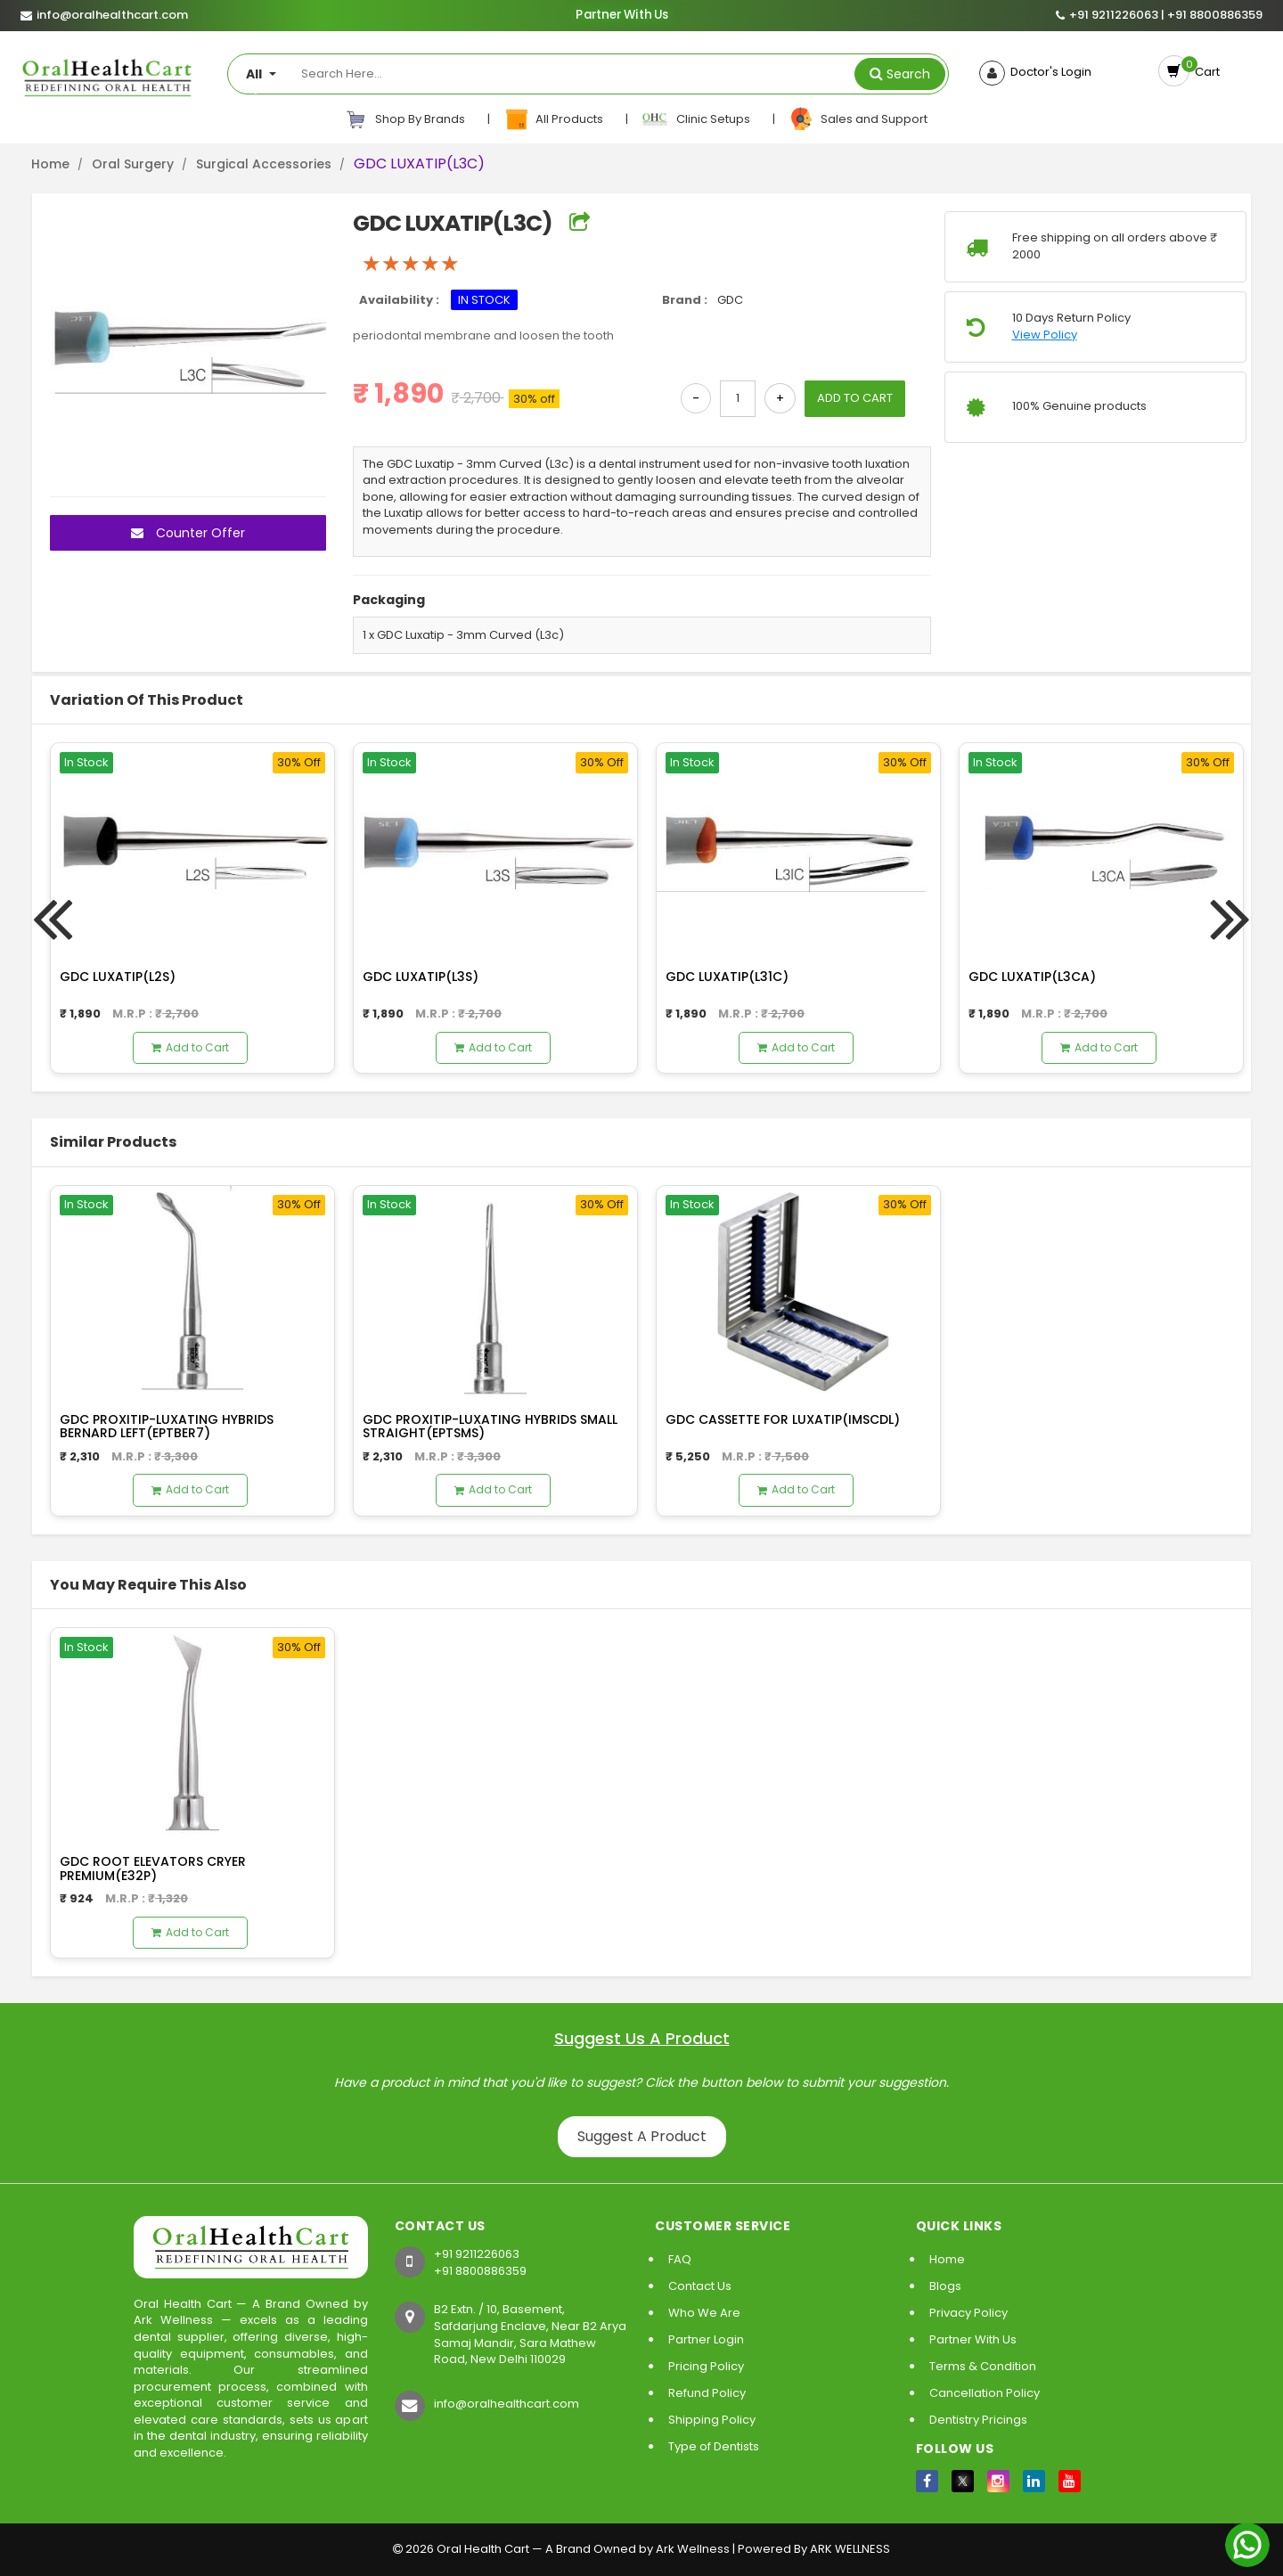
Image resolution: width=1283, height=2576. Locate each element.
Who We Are (704, 2312)
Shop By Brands (405, 119)
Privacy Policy (968, 2312)
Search (908, 74)
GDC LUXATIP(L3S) (420, 976)
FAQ (679, 2259)
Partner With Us (622, 15)
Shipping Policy (712, 2419)
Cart (1204, 71)
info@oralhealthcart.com (506, 2403)
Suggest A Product (642, 2136)
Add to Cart (190, 1047)
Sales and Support (858, 119)
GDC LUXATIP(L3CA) (1032, 976)
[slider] (411, 263)
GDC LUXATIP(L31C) (727, 976)
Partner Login (706, 2339)
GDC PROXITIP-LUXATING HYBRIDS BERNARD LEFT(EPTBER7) (167, 1426)
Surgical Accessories (263, 164)
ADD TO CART (855, 397)
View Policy (1044, 335)
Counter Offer (188, 533)
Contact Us (699, 2286)
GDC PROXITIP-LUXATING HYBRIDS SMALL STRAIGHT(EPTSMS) (490, 1426)
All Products (554, 119)
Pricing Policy (706, 2366)
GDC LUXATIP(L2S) (118, 976)
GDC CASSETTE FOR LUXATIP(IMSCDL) (783, 1419)
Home (50, 164)
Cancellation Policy (984, 2392)
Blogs (945, 2286)
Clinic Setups (697, 119)
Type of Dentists (713, 2446)
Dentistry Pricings (978, 2419)
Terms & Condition (982, 2366)
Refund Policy (707, 2392)
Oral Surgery (133, 164)
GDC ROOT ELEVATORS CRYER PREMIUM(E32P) (153, 1868)
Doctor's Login (1048, 72)
